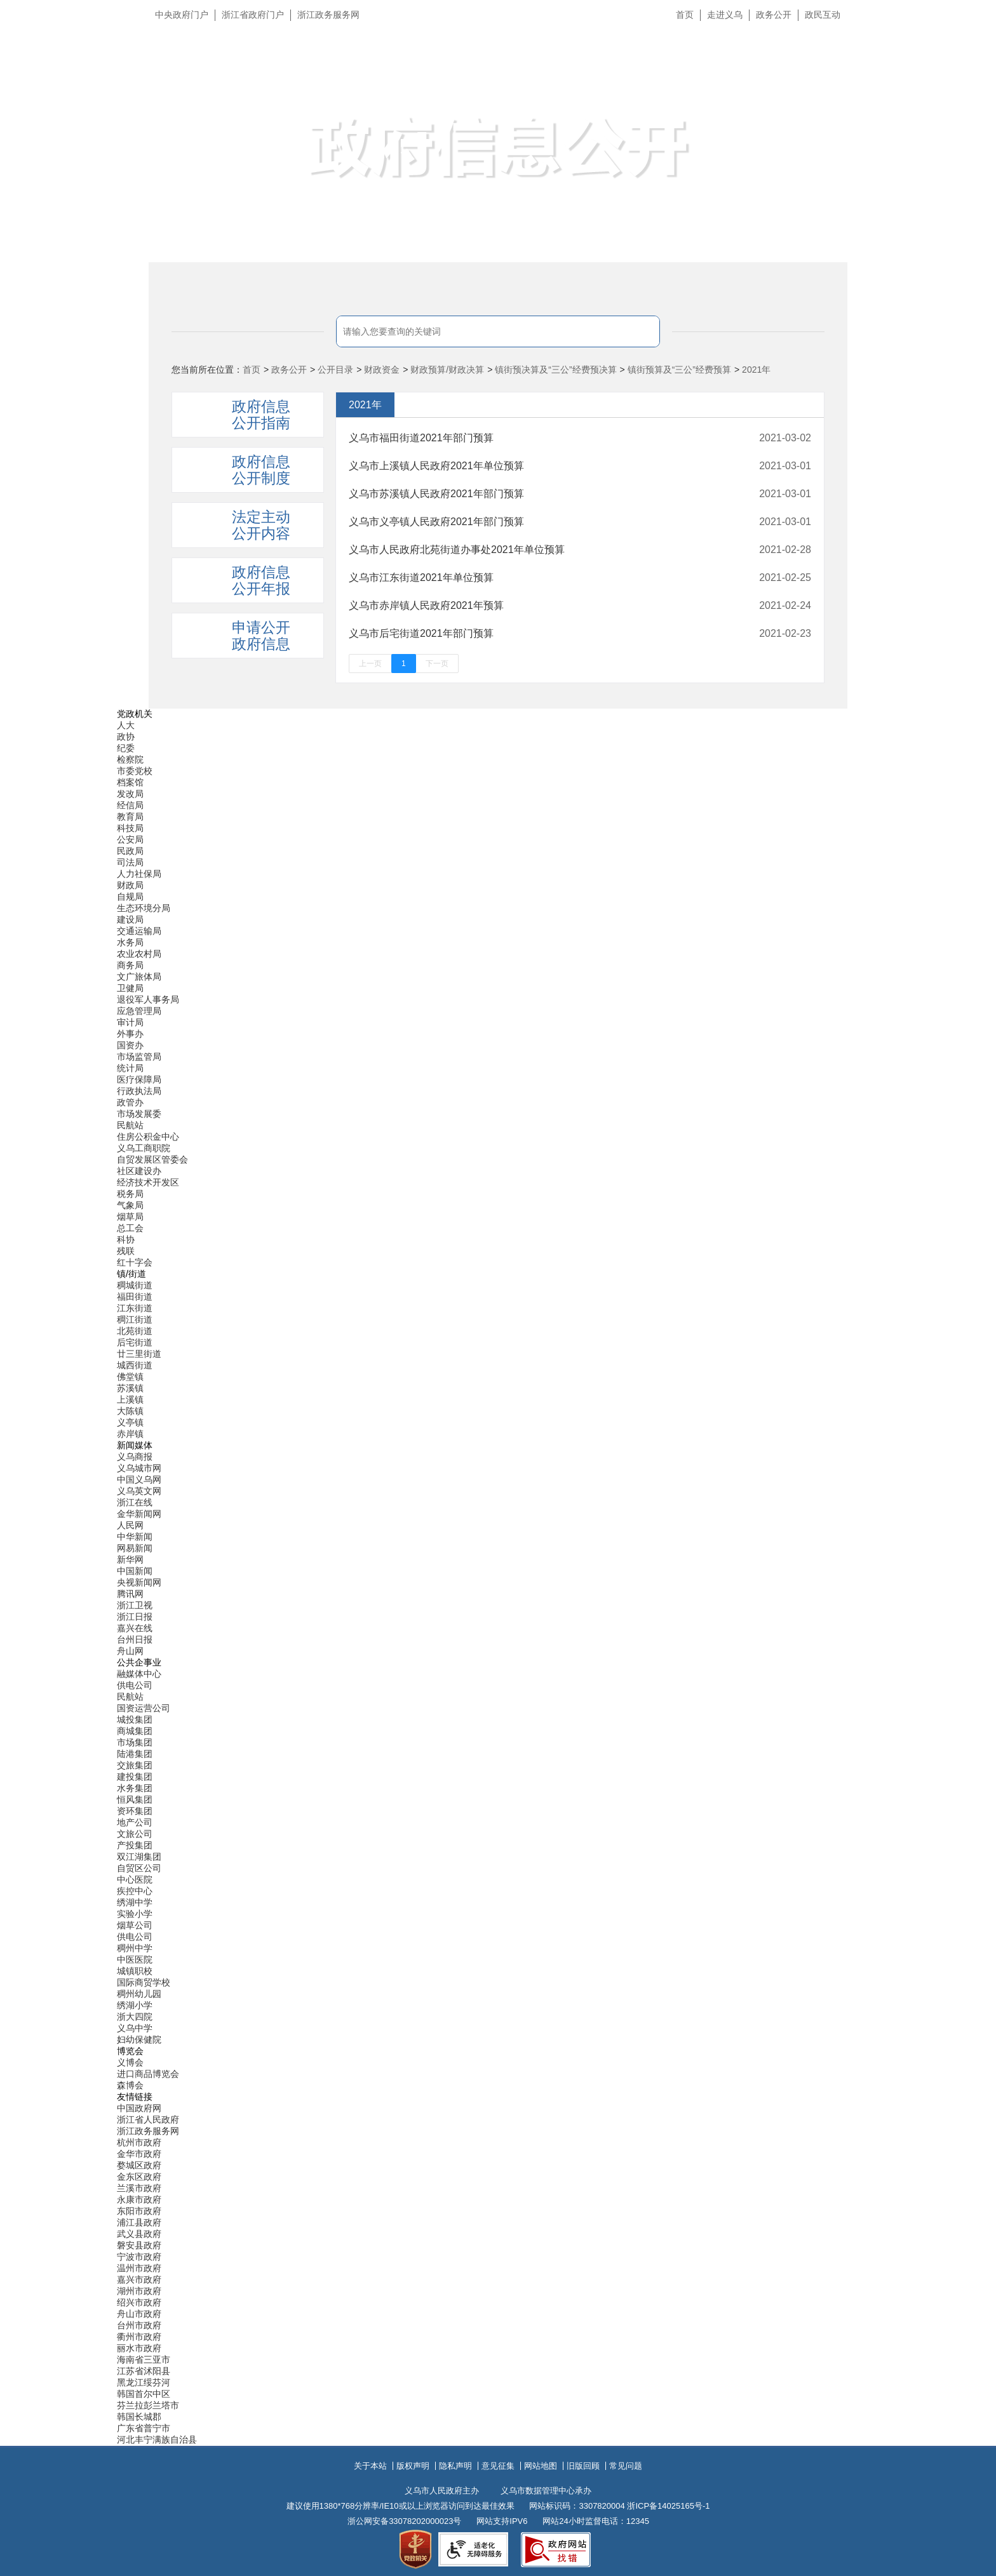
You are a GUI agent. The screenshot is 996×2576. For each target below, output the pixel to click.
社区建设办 (139, 1171)
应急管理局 (139, 1011)
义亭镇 (130, 1422)
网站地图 (540, 2466)
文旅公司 (134, 1834)
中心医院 (134, 1879)
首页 (685, 15)
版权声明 (412, 2466)
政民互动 (822, 15)
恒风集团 (134, 1799)
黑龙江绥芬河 (143, 2382)
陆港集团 (134, 1754)
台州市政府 (139, 2325)
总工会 (130, 1228)
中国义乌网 (139, 1479)
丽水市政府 (139, 2348)
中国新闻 (134, 1571)
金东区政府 (139, 2177)
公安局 (130, 839)
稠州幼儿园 (139, 1994)
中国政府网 (139, 2108)
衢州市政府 (139, 2337)
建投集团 (134, 1777)
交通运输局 (139, 931)
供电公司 (134, 1685)
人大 (126, 725)
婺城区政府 (139, 2165)
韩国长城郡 (139, 2417)
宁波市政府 (139, 2257)
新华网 (130, 1559)
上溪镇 (130, 1399)
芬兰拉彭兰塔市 (148, 2405)
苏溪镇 (130, 1388)
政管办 (130, 1102)
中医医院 (134, 1959)
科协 (126, 1239)
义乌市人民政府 (290, 74)
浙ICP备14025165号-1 (668, 2506)
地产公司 (134, 1822)
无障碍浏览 (961, 72)
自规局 (130, 896)
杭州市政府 (139, 2142)
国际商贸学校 (143, 1982)
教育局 (130, 816)
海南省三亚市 (143, 2359)
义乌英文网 (139, 1491)
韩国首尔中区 (143, 2394)
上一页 (370, 663)
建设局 (130, 919)
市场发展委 (139, 1114)
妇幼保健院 (139, 2039)
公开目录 (335, 369)
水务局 (130, 942)
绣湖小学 (134, 2005)
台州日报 (134, 1639)
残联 (126, 1251)
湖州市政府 (139, 2291)
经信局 (130, 805)
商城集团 (134, 1731)
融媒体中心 (139, 1674)
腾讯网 (130, 1594)
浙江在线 (134, 1502)
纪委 (126, 748)
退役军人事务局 (148, 999)
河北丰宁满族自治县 (157, 2439)
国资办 (130, 1045)
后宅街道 (134, 1342)
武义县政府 (139, 2234)
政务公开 (773, 15)
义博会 (130, 2062)
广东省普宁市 (143, 2428)
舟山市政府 (139, 2314)
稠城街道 (134, 1285)
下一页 (437, 663)
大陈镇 (130, 1411)
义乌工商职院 (143, 1148)
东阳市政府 (139, 2211)
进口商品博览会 (148, 2074)
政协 (126, 736)
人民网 (130, 1525)
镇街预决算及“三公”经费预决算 (555, 369)
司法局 (130, 862)
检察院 (130, 759)
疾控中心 (134, 1891)
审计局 (130, 1022)
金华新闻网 (139, 1514)
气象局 (130, 1205)
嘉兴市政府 (139, 2279)
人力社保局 (139, 874)
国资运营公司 (143, 1708)
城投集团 (134, 1719)
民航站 (130, 1125)
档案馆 (130, 782)
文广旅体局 (139, 976)
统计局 (130, 1068)
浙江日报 (134, 1617)
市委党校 (134, 771)
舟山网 (130, 1651)
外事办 (130, 1034)
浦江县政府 (139, 2222)
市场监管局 (139, 1056)
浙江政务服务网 (328, 15)
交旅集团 (134, 1765)
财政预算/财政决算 (447, 369)
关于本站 (370, 2466)
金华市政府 (139, 2154)
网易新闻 (134, 1548)
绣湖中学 (134, 1902)
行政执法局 (139, 1091)
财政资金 (382, 369)
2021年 (756, 369)
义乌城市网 (139, 1468)
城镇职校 (134, 1971)
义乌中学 (134, 2028)
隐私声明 (455, 2466)
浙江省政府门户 (253, 15)
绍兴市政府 (139, 2302)
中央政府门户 (181, 15)
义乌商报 (134, 1457)
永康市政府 (139, 2199)
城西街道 (134, 1365)
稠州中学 (134, 1948)
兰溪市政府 (139, 2188)
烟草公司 (134, 1925)
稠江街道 (134, 1319)
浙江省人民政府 (148, 2119)
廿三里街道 (139, 1354)
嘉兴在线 (134, 1628)
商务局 (130, 965)
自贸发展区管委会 (152, 1159)
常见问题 (625, 2466)
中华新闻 (134, 1537)
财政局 (130, 885)
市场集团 (134, 1742)
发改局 (130, 794)
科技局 (130, 828)
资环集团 (134, 1811)
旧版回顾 (583, 2466)
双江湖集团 (139, 1857)
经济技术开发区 (148, 1182)
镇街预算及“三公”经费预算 (679, 369)
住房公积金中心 (148, 1136)
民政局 (130, 851)
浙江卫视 (134, 1605)
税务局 (130, 1194)
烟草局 (130, 1216)
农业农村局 (139, 954)
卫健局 (130, 988)
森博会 (130, 2085)
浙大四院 (134, 2017)
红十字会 (134, 1262)
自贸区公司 (139, 1868)
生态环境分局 (143, 908)
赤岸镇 (130, 1434)
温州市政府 (139, 2268)
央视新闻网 (139, 1582)
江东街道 (134, 1308)
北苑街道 (134, 1331)
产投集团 (134, 1845)
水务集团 (134, 1788)
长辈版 (970, 44)
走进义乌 (725, 15)
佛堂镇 (130, 1376)
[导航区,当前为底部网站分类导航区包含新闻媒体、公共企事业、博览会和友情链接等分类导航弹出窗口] (498, 1577)
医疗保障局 (139, 1079)
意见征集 (498, 2466)
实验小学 (134, 1914)
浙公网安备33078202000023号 (404, 2521)
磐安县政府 (139, 2245)
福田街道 (134, 1296)
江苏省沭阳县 (143, 2371)
